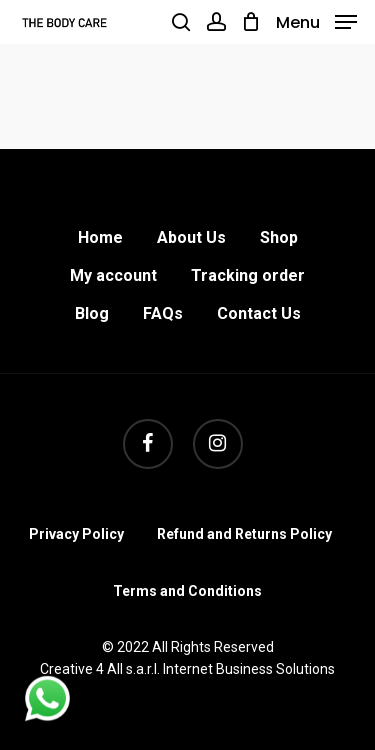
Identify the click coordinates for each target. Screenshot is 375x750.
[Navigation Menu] (316, 20)
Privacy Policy (76, 534)
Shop (279, 237)
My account (113, 275)
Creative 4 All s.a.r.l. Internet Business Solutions (187, 669)
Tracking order (248, 275)
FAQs (163, 313)
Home (100, 237)
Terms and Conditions (187, 591)
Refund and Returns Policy (244, 534)
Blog (92, 313)
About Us (191, 237)
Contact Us (259, 313)
